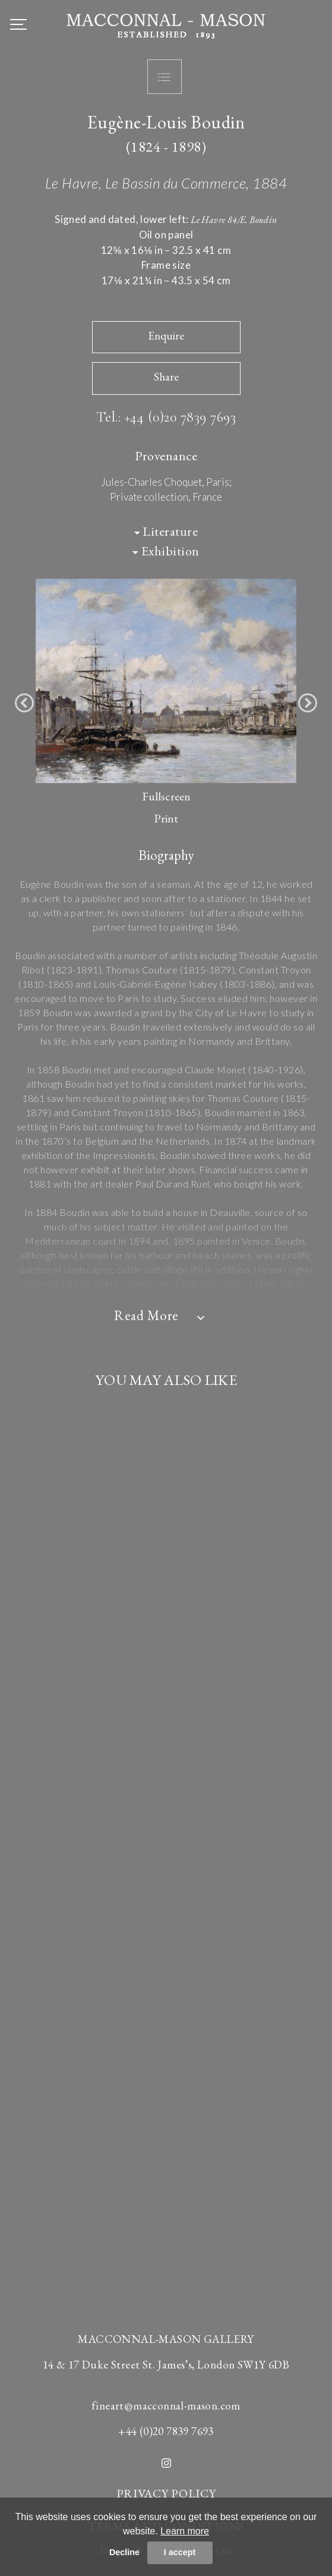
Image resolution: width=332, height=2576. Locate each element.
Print (166, 818)
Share (166, 376)
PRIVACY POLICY (166, 2493)
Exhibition (166, 551)
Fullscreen (166, 796)
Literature (166, 531)
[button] (24, 702)
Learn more (184, 2531)
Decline (124, 2552)
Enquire (166, 335)
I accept (180, 2552)
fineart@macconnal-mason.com (166, 2405)
